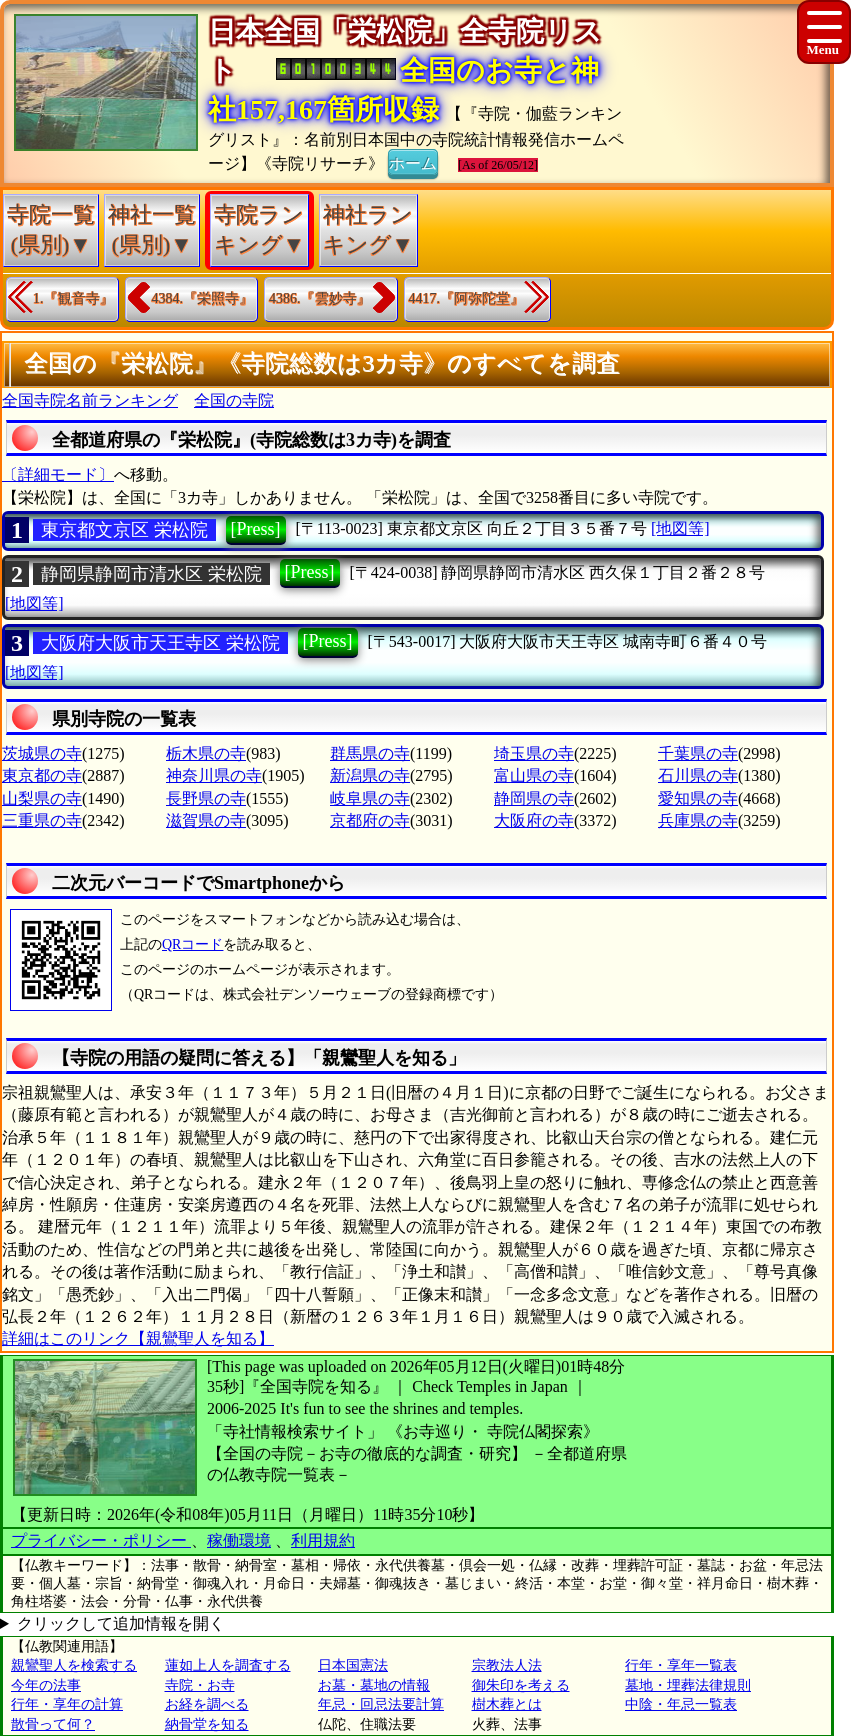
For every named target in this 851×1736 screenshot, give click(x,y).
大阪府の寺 (534, 820)
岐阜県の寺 (370, 798)
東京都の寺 (42, 775)
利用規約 (323, 1540)
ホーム (413, 162)
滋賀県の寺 (206, 820)
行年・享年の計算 (67, 1704)
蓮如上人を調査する (228, 1665)
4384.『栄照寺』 (203, 298)
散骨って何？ (53, 1724)
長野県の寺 (206, 798)
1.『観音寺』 (73, 298)
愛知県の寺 (698, 798)
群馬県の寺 (370, 753)
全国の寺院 (234, 400)
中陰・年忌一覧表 (681, 1704)
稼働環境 (239, 1540)
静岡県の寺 (534, 798)
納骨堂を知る (207, 1724)
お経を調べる (207, 1704)
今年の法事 (46, 1685)
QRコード (192, 944)
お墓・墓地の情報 (374, 1685)
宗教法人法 (507, 1665)
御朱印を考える (521, 1685)
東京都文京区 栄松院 (124, 530)
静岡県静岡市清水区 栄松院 (151, 574)
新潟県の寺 (370, 775)
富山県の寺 (534, 775)
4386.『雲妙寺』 (320, 298)
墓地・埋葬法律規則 (688, 1685)
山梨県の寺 (42, 798)
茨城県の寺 (42, 753)
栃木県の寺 (206, 753)
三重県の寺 (42, 820)
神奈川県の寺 (214, 775)
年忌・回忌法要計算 (381, 1704)
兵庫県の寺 (698, 820)
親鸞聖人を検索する (74, 1665)
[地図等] (680, 528)
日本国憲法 (353, 1665)
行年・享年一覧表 (681, 1665)
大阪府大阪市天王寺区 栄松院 (160, 643)
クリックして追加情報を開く (121, 1623)
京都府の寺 (370, 820)
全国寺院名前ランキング (90, 400)
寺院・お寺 (200, 1685)
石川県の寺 (698, 775)
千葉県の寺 (698, 753)
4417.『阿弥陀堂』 (467, 298)
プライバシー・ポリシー (101, 1540)
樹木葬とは (507, 1704)
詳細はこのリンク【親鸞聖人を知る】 (138, 1338)
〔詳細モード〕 (58, 474)
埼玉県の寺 (534, 753)
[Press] (256, 529)
